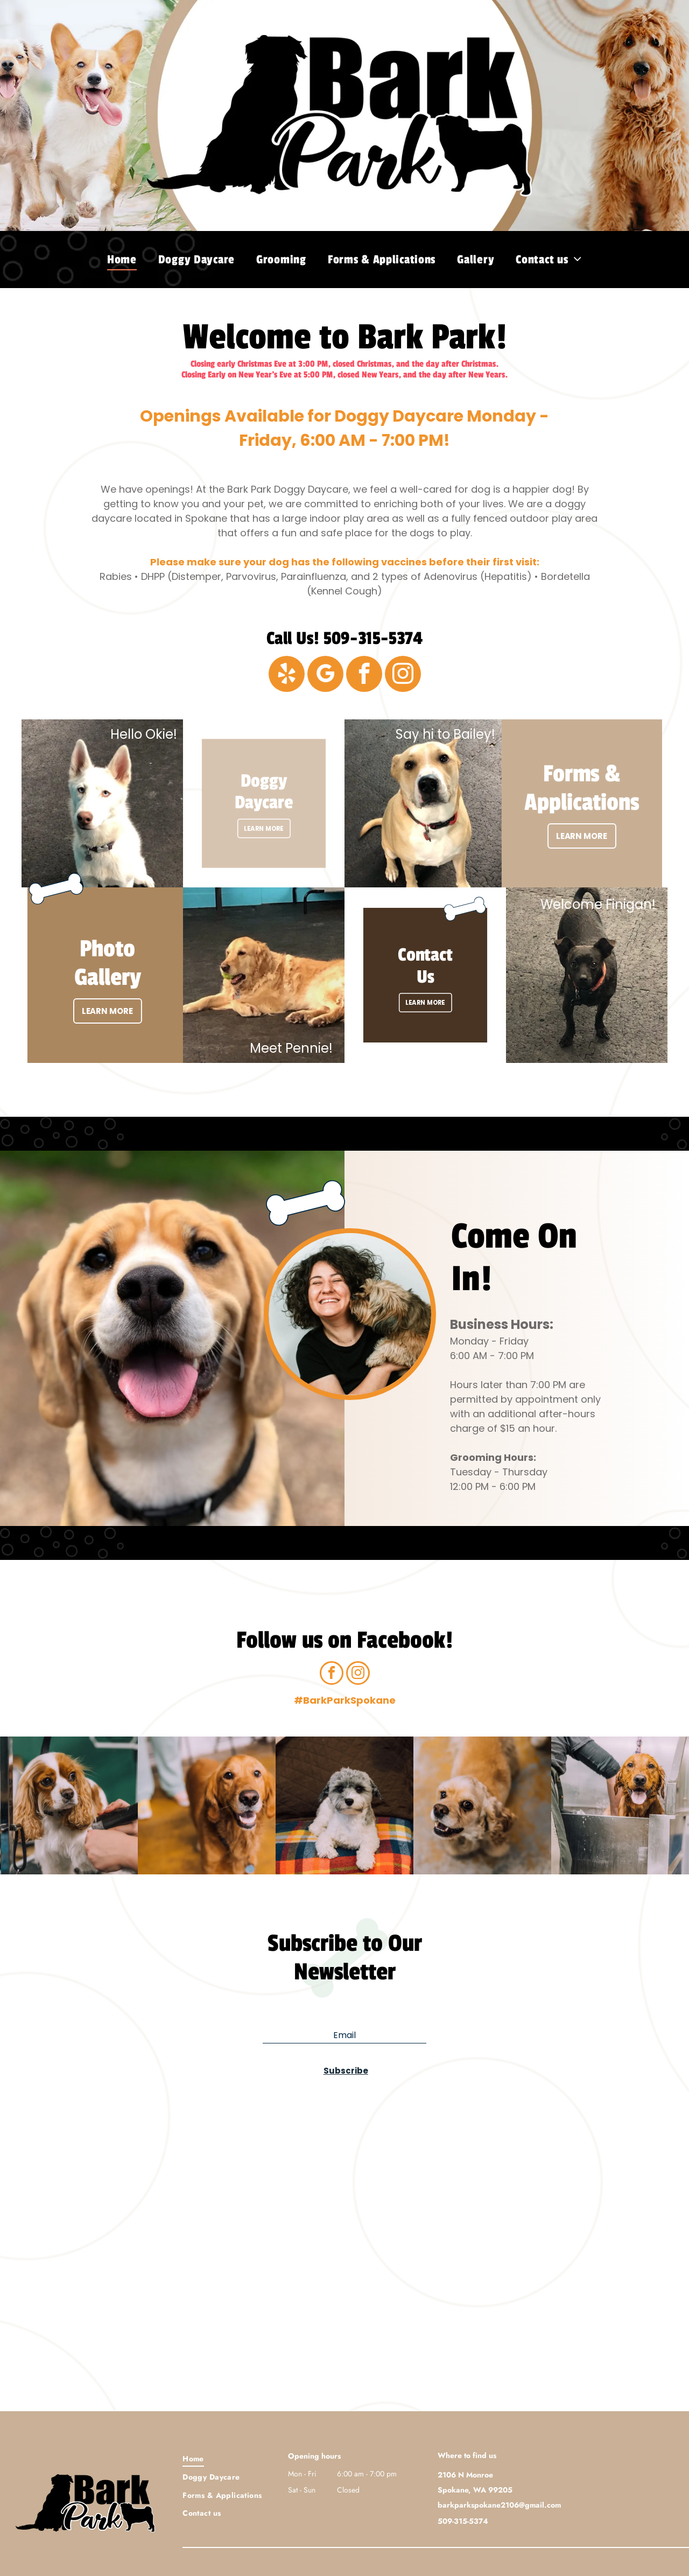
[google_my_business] (325, 675)
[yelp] (287, 675)
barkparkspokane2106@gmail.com (499, 2505)
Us (425, 976)
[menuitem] (121, 260)
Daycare (264, 802)
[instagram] (403, 675)
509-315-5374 (373, 638)
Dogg (260, 787)
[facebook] (364, 675)
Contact (425, 961)
